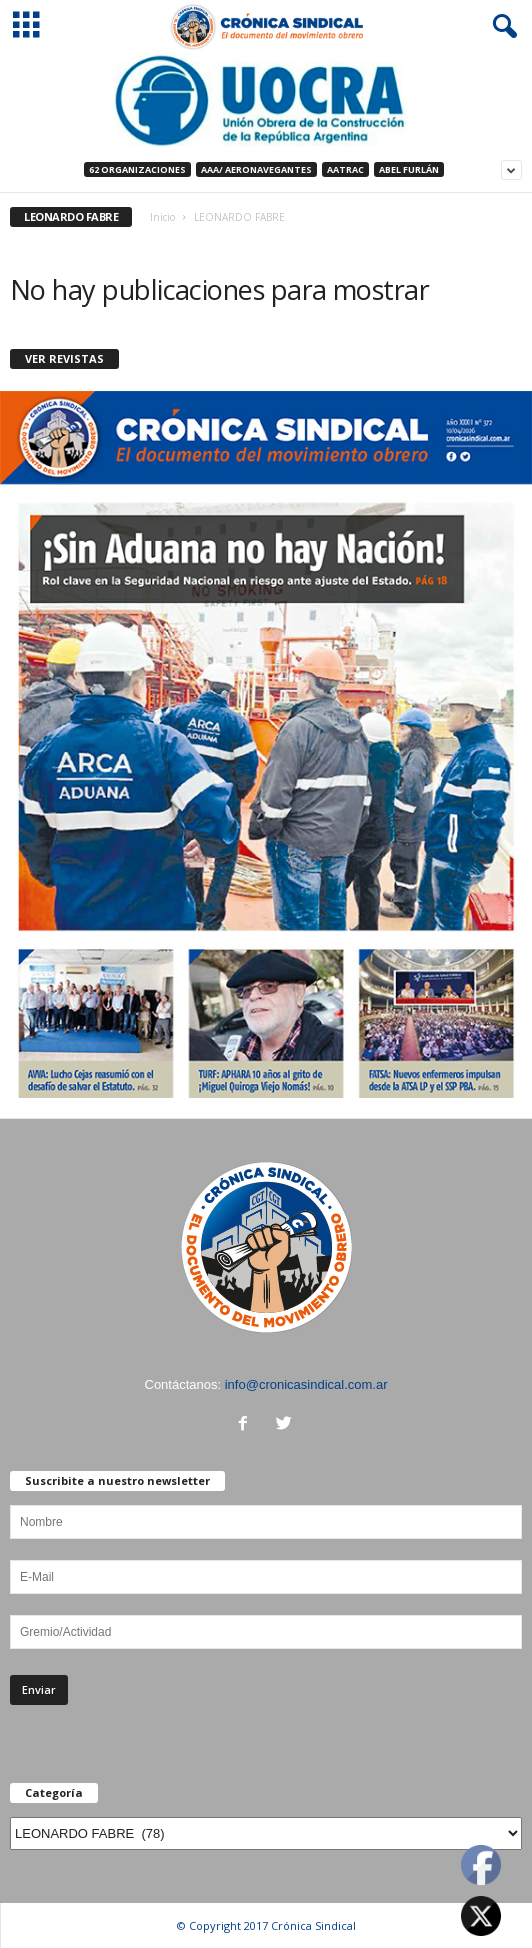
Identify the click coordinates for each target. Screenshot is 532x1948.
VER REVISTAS (64, 358)
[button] (501, 27)
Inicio (162, 217)
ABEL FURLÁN (409, 169)
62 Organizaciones (137, 169)
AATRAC (345, 169)
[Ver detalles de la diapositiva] (266, 100)
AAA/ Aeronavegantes (256, 169)
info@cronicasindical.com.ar (306, 1384)
